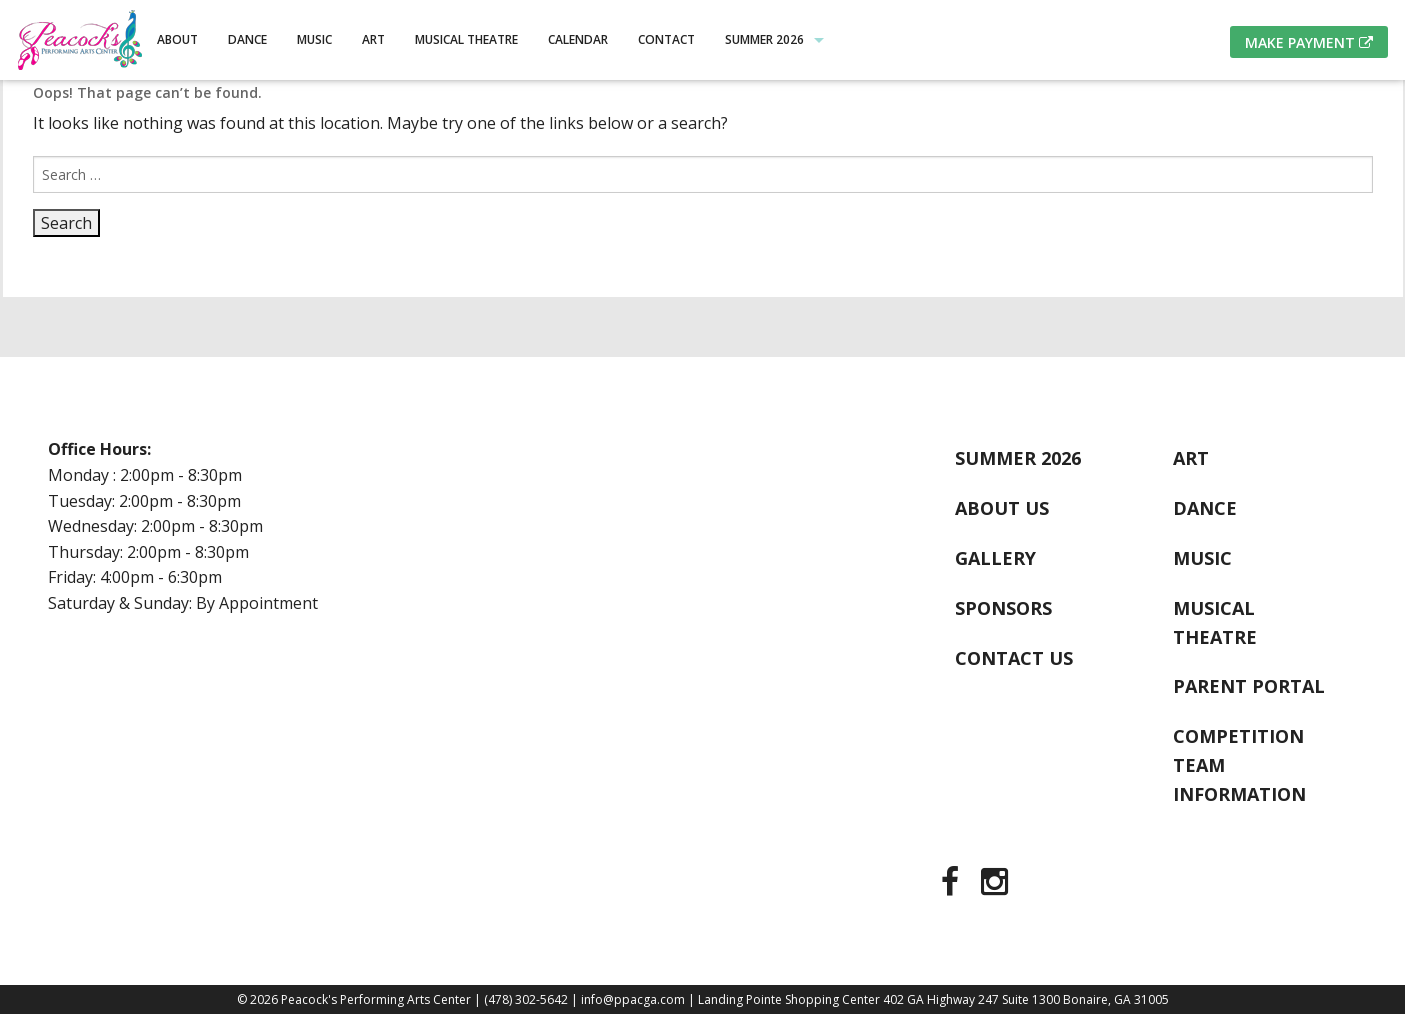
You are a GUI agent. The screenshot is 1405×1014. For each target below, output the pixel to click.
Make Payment (1309, 42)
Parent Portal (1249, 686)
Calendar (578, 39)
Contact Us (1014, 658)
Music (314, 39)
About (177, 39)
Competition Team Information (1239, 765)
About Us (1002, 508)
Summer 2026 (764, 39)
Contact (666, 39)
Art (373, 39)
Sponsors (1003, 608)
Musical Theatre (466, 39)
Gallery (995, 558)
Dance (247, 39)
